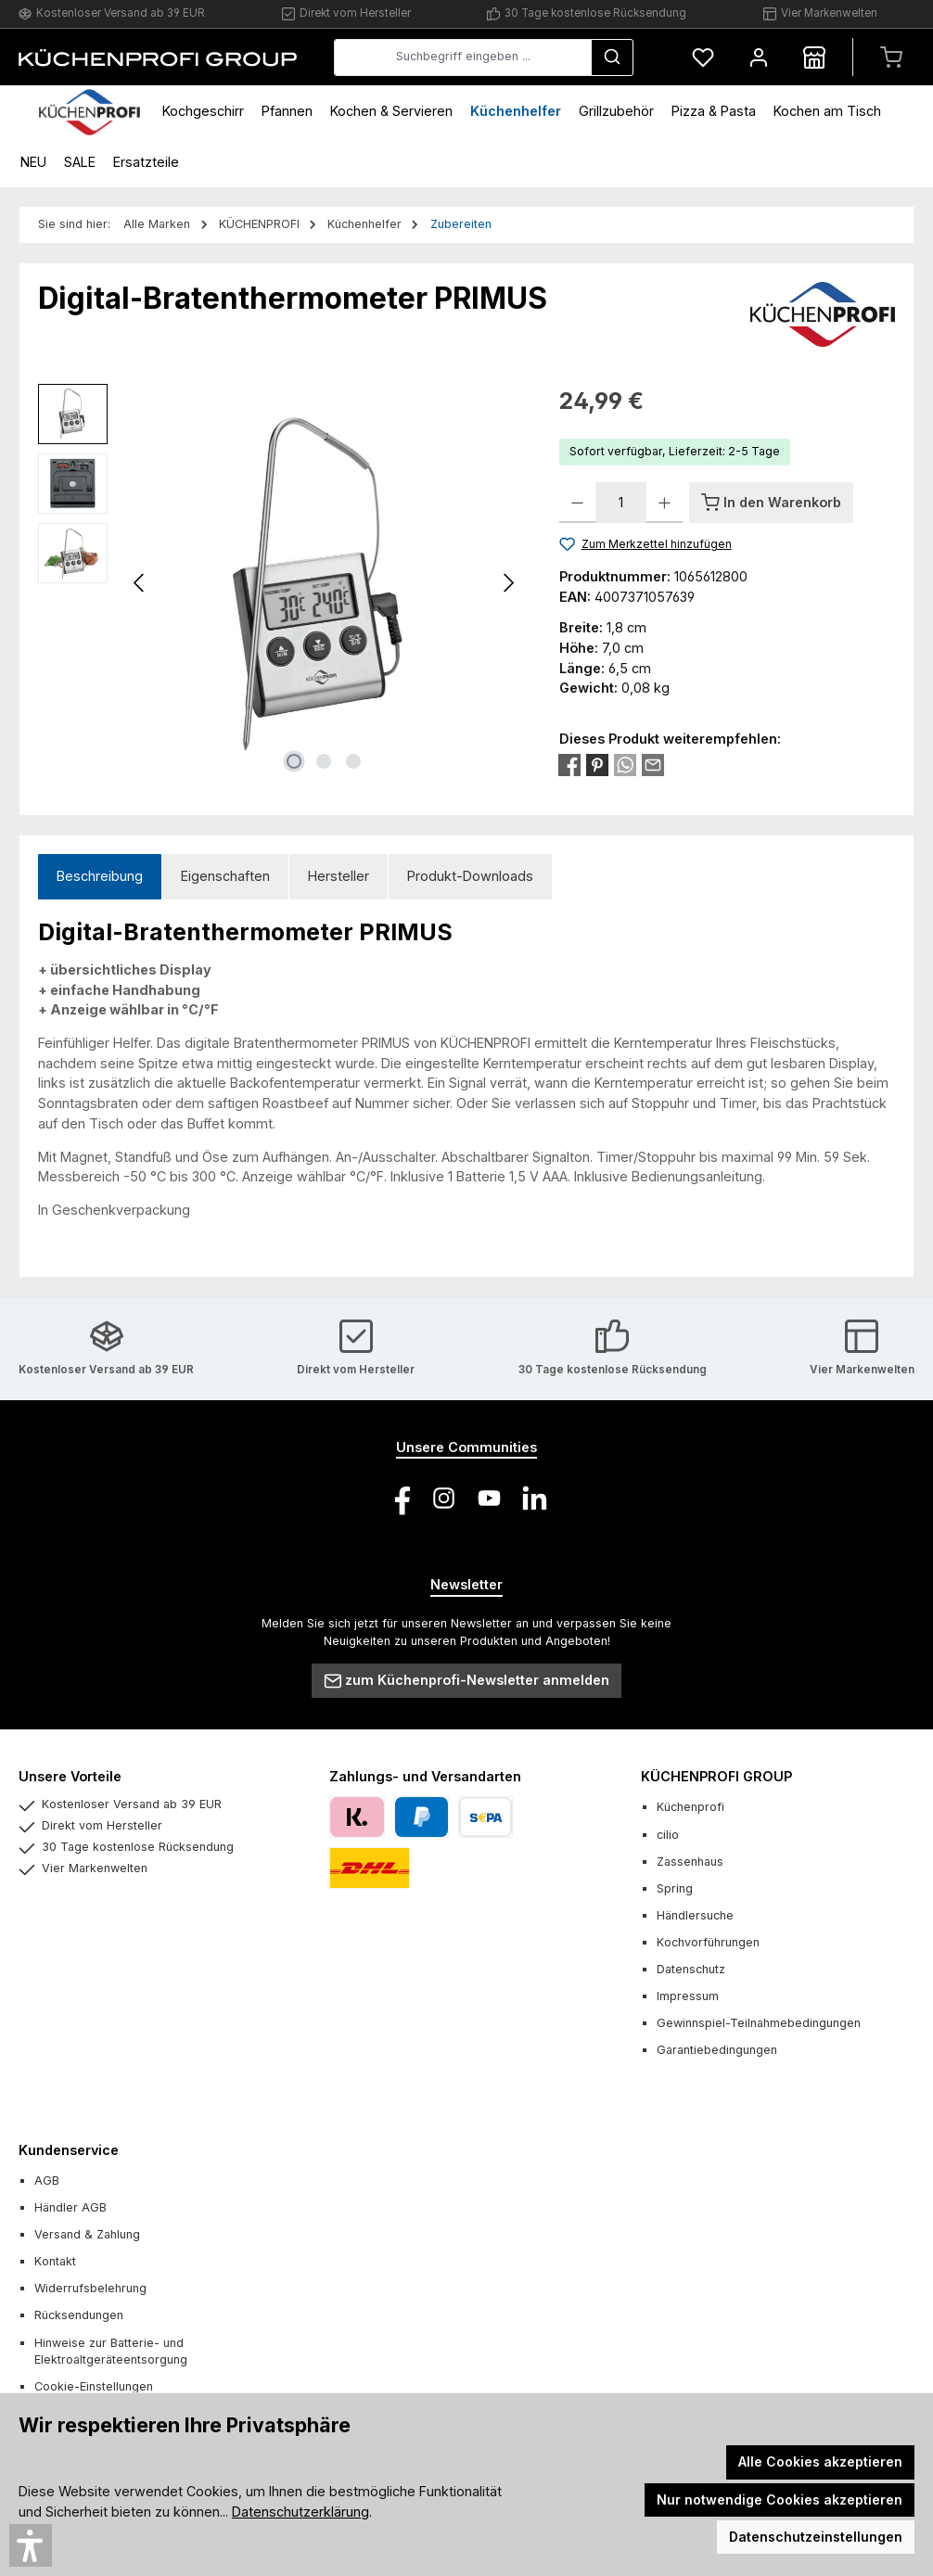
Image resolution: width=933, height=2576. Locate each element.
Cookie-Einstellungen (93, 2386)
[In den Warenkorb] (771, 502)
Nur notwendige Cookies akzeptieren (779, 2499)
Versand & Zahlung (87, 2234)
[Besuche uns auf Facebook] (398, 1498)
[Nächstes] (508, 583)
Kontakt (55, 2261)
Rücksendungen (78, 2315)
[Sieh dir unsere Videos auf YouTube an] (489, 1498)
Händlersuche (695, 1915)
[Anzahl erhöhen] (664, 502)
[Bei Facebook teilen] (569, 764)
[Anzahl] (620, 502)
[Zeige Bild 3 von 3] (353, 761)
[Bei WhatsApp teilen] (625, 764)
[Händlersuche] (814, 57)
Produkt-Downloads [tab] (470, 876)
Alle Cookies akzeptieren (820, 2461)
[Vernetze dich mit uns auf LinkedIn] (535, 1498)
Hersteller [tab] (338, 876)
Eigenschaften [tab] (225, 876)
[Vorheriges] (140, 583)
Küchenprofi (690, 1807)
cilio (668, 1835)
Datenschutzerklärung (300, 2511)
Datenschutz (691, 1969)
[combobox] (463, 57)
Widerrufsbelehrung (90, 2288)
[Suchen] (612, 57)
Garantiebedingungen (717, 2050)
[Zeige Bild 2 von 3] (323, 761)
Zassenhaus (690, 1861)
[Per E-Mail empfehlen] (653, 764)
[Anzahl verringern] (577, 502)
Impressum (688, 1996)
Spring (675, 1888)
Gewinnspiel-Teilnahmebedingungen (759, 2023)
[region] (280, 583)
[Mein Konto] (758, 57)
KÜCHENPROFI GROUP (716, 1776)
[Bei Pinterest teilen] (597, 764)
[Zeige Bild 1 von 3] (294, 761)
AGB (46, 2180)
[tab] (99, 876)
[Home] (89, 110)
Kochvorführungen (708, 1942)
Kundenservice (69, 2150)
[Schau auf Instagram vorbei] (444, 1498)
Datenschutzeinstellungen (815, 2536)
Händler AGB (70, 2207)
